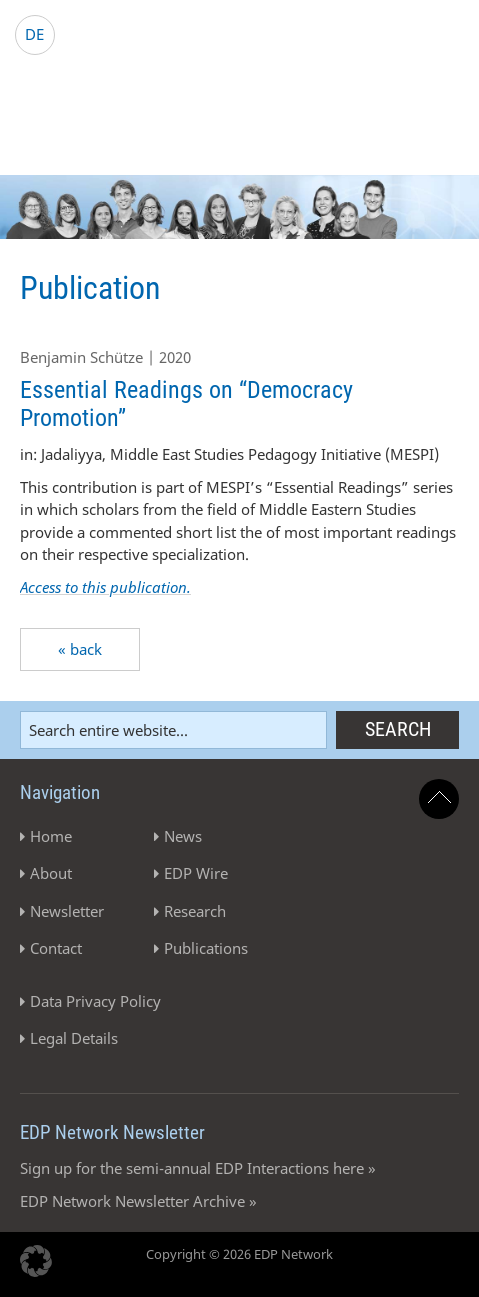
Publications (206, 948)
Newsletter (67, 911)
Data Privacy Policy (95, 1001)
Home (51, 836)
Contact (56, 948)
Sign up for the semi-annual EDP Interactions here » (198, 1168)
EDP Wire (196, 873)
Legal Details (74, 1038)
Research (195, 911)
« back (80, 649)
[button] (36, 1261)
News (183, 836)
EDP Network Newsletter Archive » (138, 1201)
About (51, 873)
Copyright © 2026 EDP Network (239, 1254)
